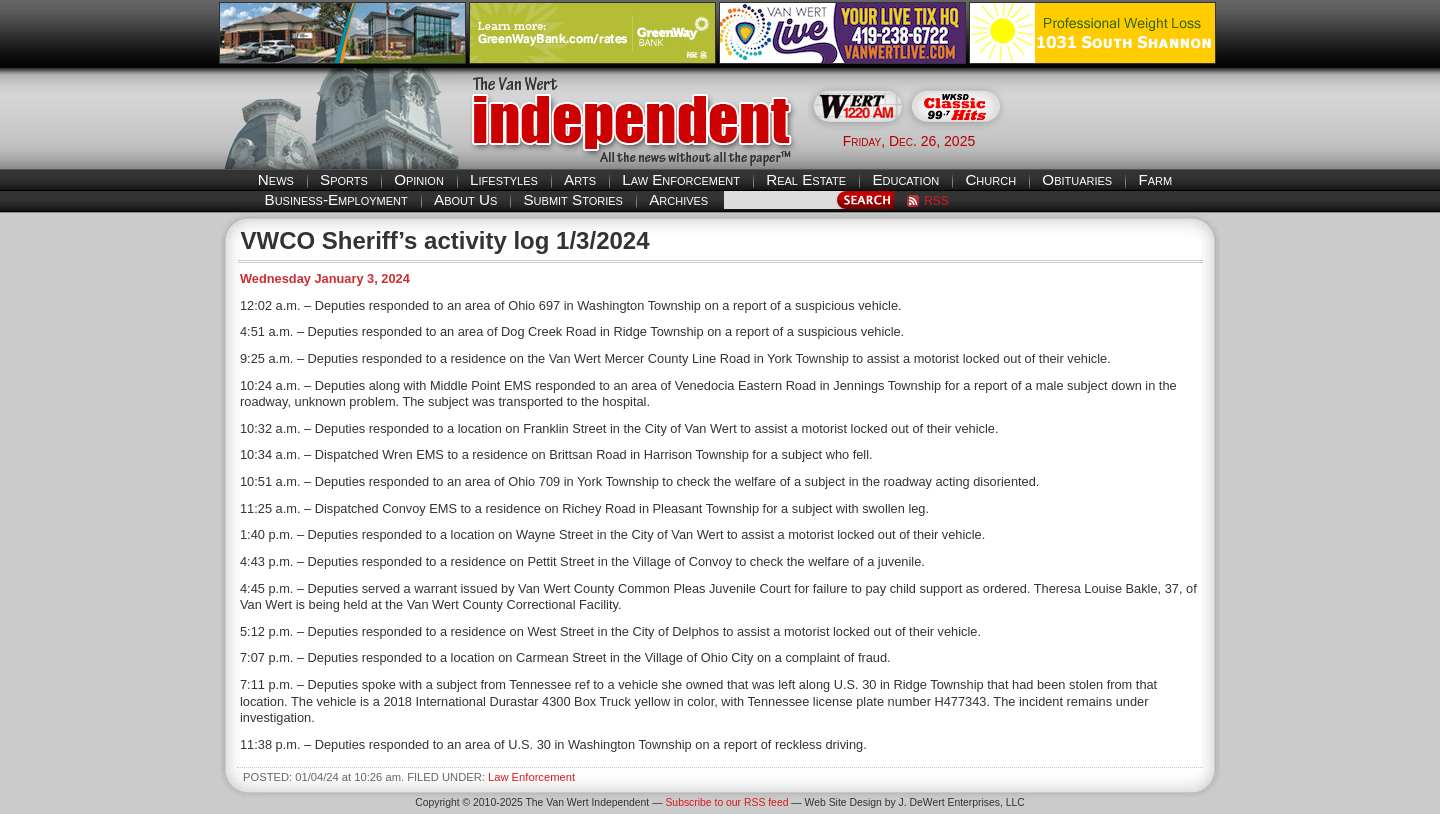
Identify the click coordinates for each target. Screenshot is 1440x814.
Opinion (419, 179)
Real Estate (806, 179)
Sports (344, 179)
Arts (580, 179)
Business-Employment (336, 199)
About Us (465, 199)
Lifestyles (504, 179)
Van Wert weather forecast (1121, 140)
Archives (678, 199)
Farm (1155, 179)
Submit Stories (572, 199)
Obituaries (1077, 179)
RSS (936, 201)
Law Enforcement (681, 179)
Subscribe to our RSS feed (726, 802)
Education (905, 179)
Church (990, 179)
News (276, 179)
